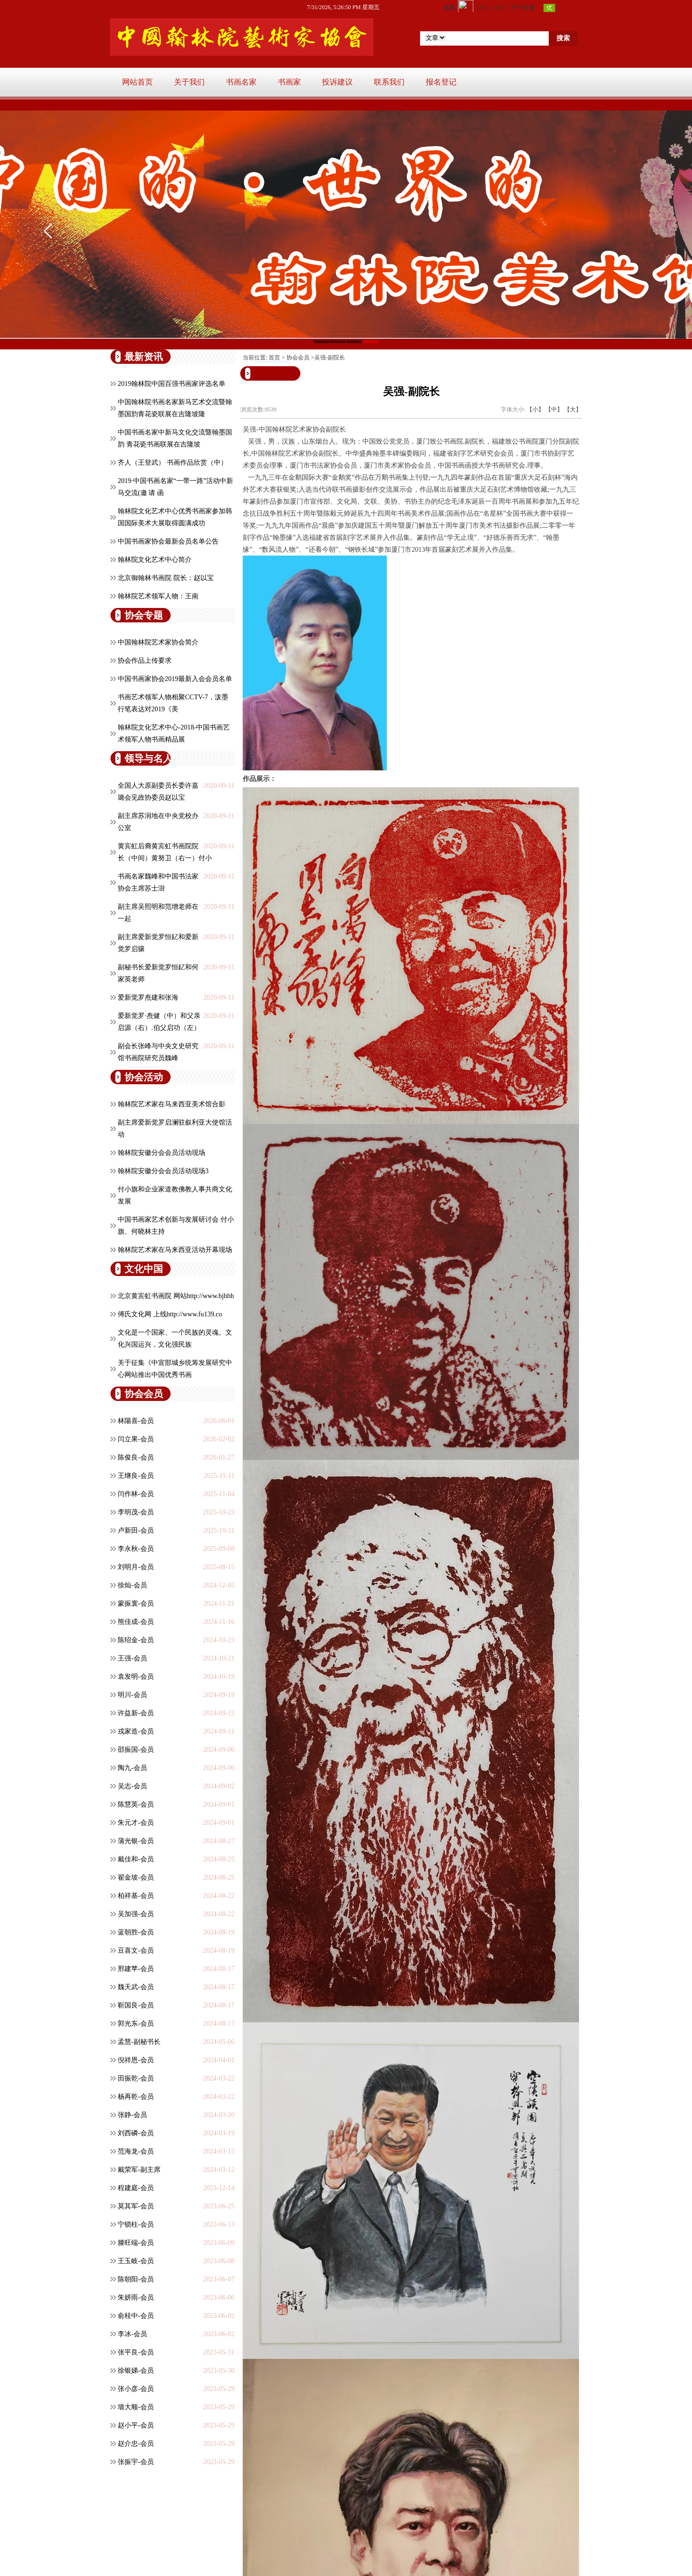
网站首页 (137, 82)
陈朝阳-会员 (136, 2279)
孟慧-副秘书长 (139, 2041)
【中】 (554, 409)
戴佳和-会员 (136, 1859)
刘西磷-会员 (136, 2133)
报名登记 (441, 82)
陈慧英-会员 (136, 1804)
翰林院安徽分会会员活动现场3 (163, 1171)
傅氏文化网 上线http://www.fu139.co (170, 1314)
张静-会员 (132, 2114)
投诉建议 (337, 82)
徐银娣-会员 (136, 2370)
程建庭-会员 (136, 2188)
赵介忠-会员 (136, 2443)
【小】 (535, 409)
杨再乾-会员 (136, 2096)
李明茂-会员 (136, 1512)
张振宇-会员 (136, 2461)
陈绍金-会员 (136, 1640)
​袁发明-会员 (136, 1676)
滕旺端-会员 (136, 2242)
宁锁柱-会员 (136, 2224)
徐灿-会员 (132, 1585)
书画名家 (241, 82)
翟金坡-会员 (136, 1877)
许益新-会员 (136, 1713)
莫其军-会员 (136, 2206)
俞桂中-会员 (136, 2315)
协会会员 (297, 357)
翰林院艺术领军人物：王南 (158, 596)
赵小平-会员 (136, 2425)
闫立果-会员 (136, 1439)
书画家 (289, 82)
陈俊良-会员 (136, 1457)
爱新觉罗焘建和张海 (148, 997)
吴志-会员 (132, 1786)
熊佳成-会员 (136, 1621)
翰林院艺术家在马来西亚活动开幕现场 (175, 1249)
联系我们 (389, 82)
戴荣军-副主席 (139, 2169)
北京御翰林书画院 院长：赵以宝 (166, 578)
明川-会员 (132, 1694)
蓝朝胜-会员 (136, 1932)
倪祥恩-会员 (136, 2060)
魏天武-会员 (136, 1987)
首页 (274, 357)
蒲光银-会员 (136, 1841)
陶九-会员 (132, 1767)
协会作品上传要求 (145, 660)
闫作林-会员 (136, 1494)
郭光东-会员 (136, 2023)
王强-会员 (132, 1658)
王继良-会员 (136, 1475)
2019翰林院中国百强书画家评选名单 (171, 383)
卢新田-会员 (136, 1530)
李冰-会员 (132, 2334)
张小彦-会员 (136, 2388)
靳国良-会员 (136, 2005)
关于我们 (189, 82)
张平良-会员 (136, 2352)
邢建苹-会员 (136, 1968)
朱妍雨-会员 (136, 2297)
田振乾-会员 (136, 2078)
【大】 (572, 409)
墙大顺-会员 (136, 2407)
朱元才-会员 (136, 1822)
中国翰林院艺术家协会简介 (158, 642)
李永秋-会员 (136, 1548)
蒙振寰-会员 (136, 1603)
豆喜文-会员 (136, 1950)
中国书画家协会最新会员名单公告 (168, 541)
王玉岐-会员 (136, 2261)
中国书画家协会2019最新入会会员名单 (175, 678)
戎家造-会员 (136, 1731)
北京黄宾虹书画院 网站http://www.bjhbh (176, 1296)
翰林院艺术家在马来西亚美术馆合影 (171, 1104)
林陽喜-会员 (136, 1420)
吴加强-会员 (136, 1914)
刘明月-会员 (136, 1567)
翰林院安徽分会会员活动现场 (161, 1152)
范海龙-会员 (136, 2151)
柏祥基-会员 (136, 1895)
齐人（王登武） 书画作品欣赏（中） (172, 462)
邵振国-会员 (136, 1749)
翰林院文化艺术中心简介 (155, 559)
